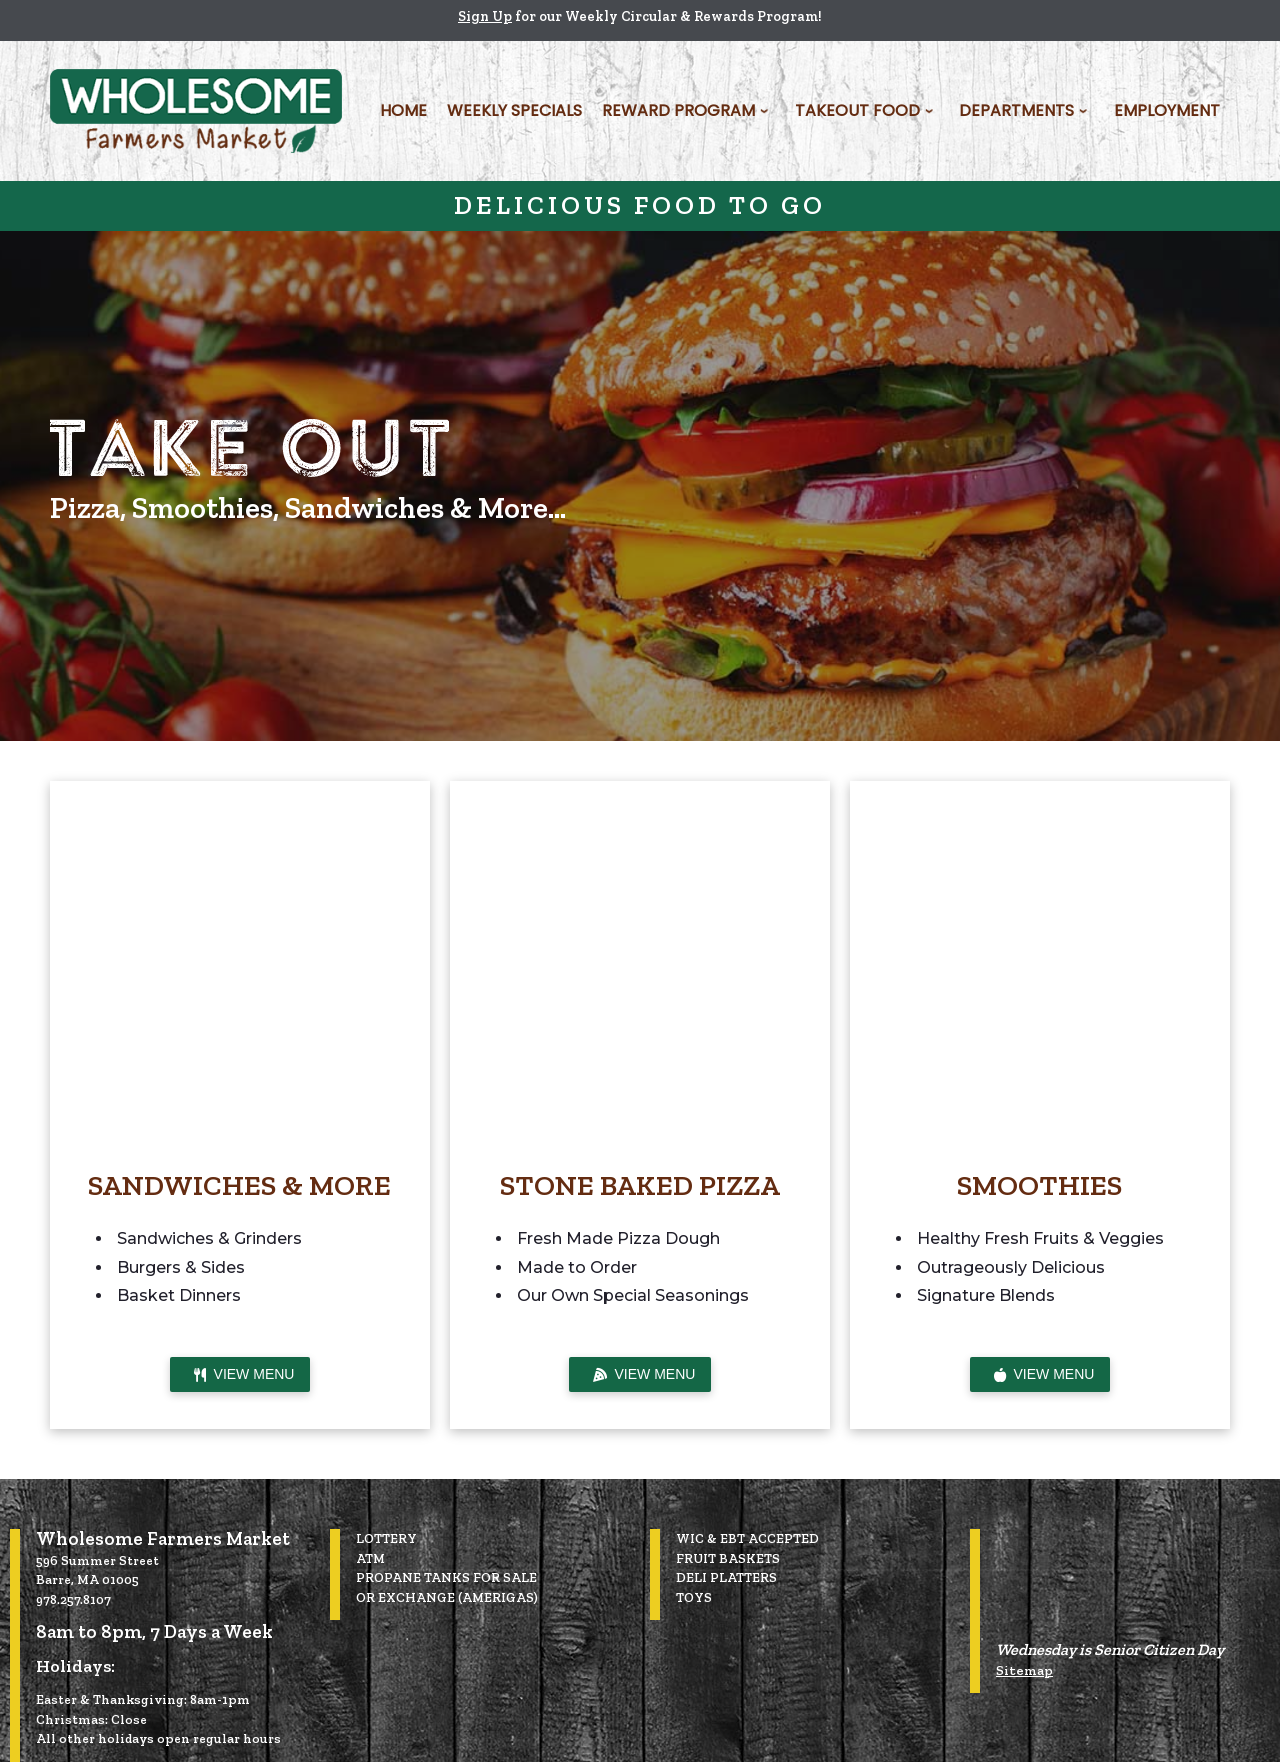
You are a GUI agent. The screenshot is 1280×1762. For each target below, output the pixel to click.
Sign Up (485, 16)
